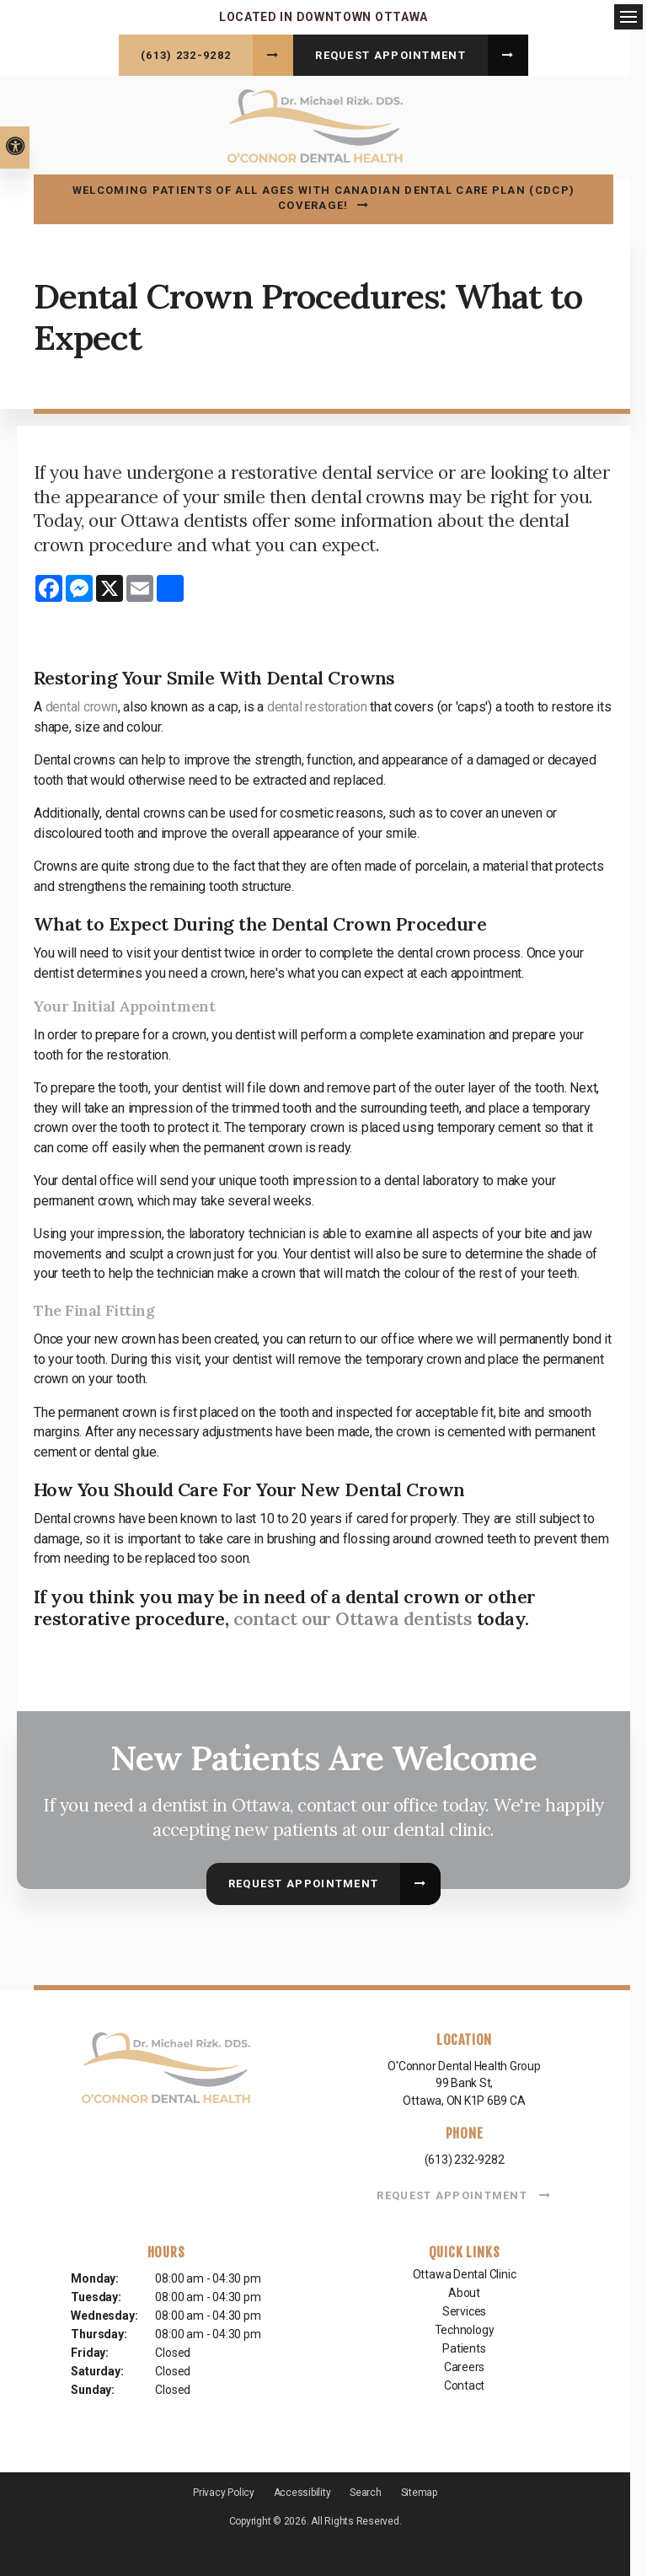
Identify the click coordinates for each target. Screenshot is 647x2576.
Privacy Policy (223, 2490)
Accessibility (302, 2490)
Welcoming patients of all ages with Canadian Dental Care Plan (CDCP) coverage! (323, 195)
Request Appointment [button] (390, 55)
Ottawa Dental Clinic (464, 2271)
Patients (463, 2346)
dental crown (81, 704)
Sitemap (419, 2490)
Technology (465, 2327)
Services (464, 2309)
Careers (464, 2364)
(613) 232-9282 (186, 55)
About (464, 2290)
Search (366, 2490)
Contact (464, 2383)
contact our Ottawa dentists (353, 1616)
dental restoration (317, 704)
